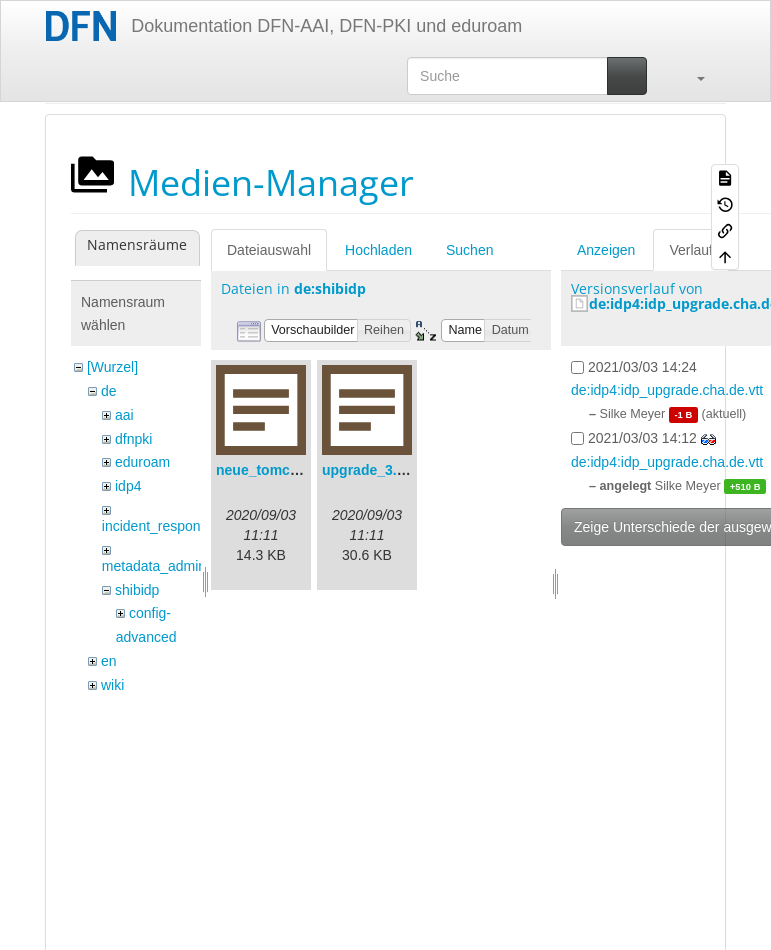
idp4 (128, 486)
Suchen (469, 250)
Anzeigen (606, 250)
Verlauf (691, 250)
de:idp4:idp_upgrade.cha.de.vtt (667, 390)
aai (124, 415)
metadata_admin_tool (169, 566)
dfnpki (133, 439)
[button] (691, 76)
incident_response (159, 526)
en (109, 661)
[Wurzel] (112, 367)
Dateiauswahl (269, 250)
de (109, 391)
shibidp (137, 590)
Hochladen (378, 250)
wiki (112, 685)
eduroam (142, 462)
